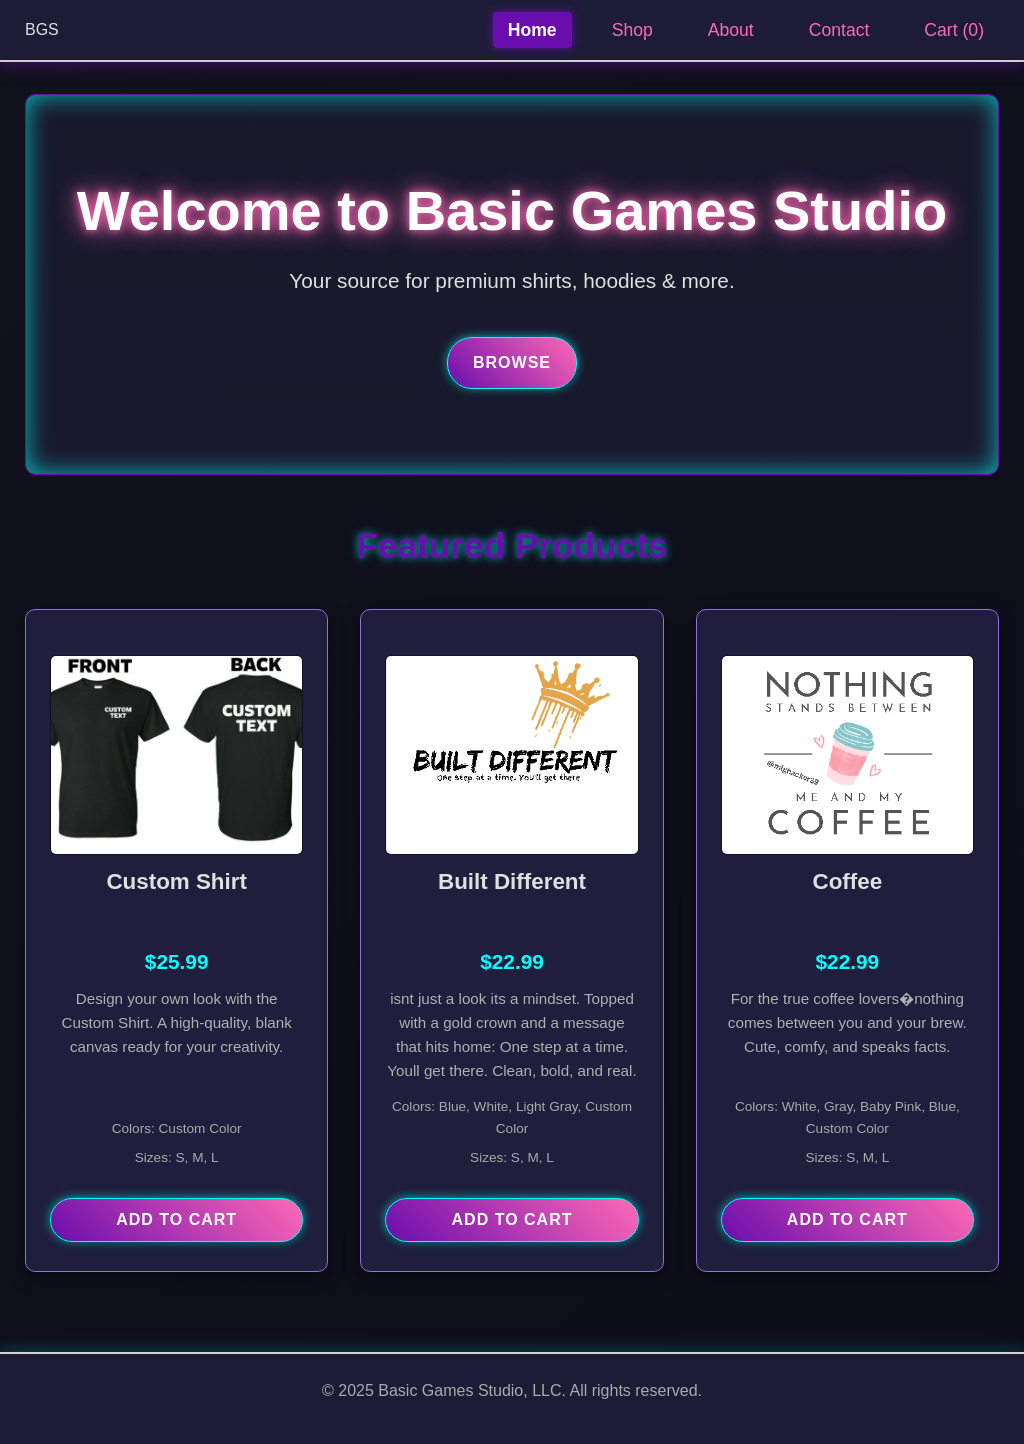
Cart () (954, 30)
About (731, 30)
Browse (512, 362)
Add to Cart (176, 1219)
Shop (632, 30)
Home (532, 30)
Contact (839, 30)
